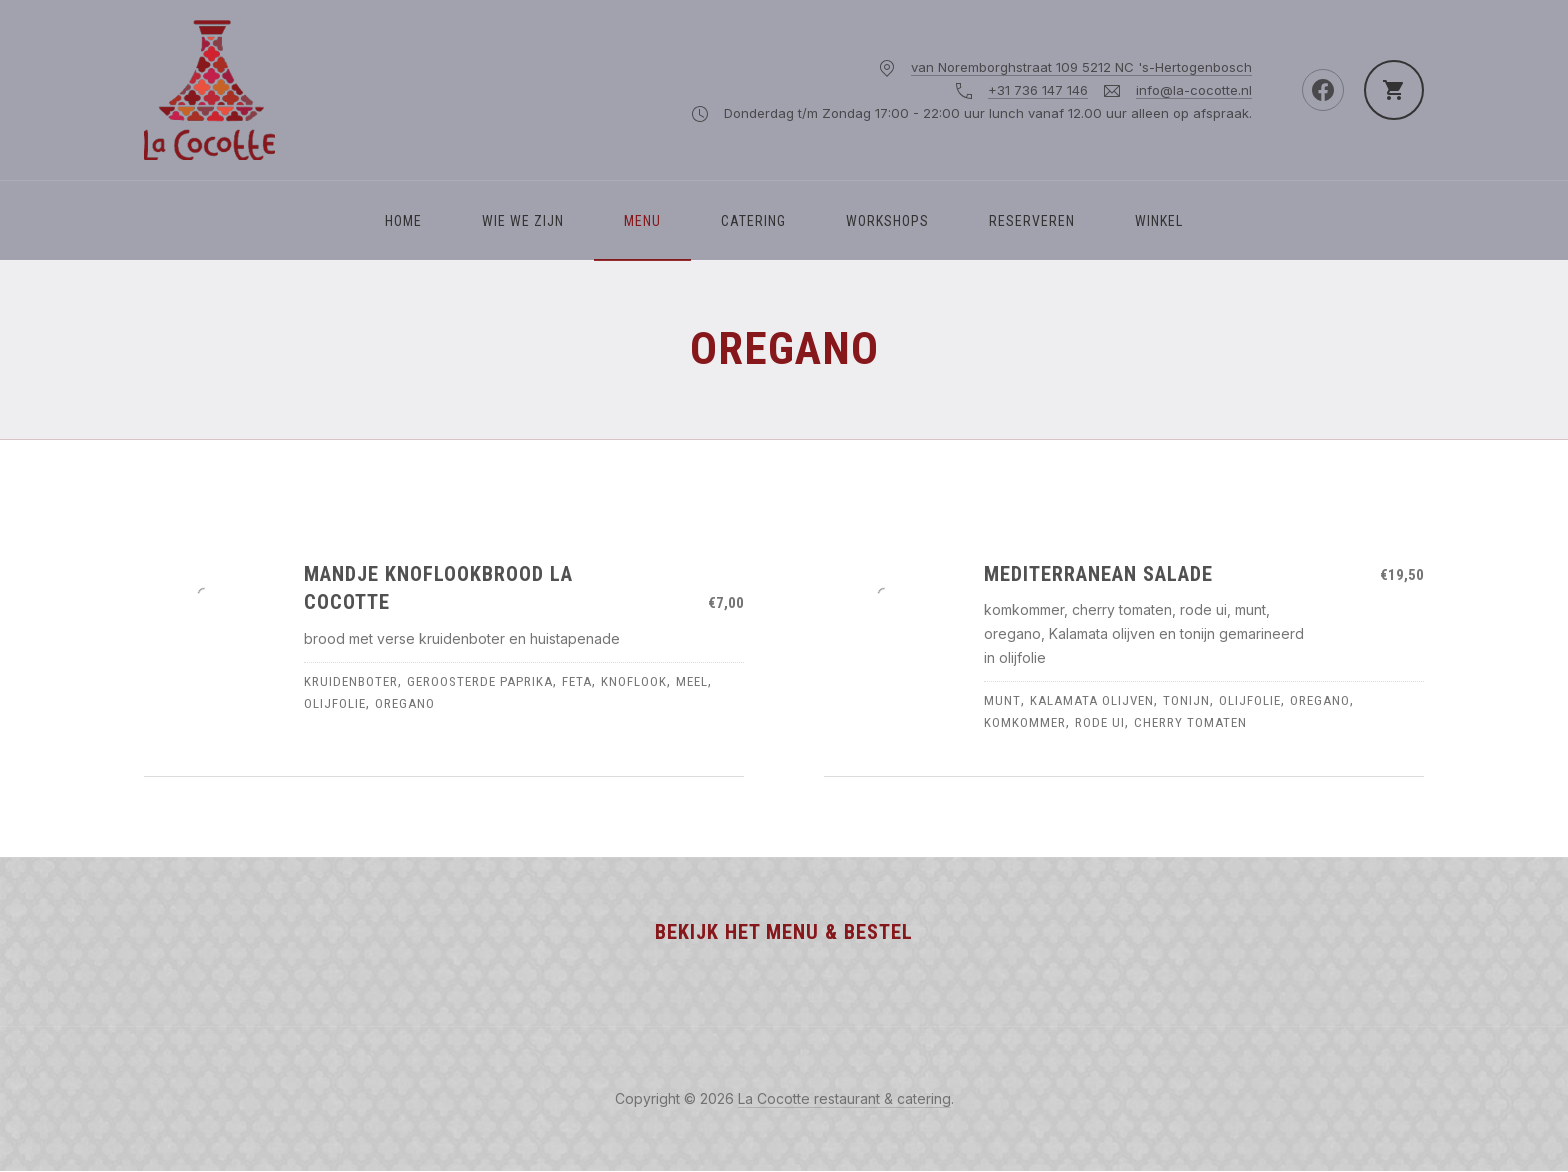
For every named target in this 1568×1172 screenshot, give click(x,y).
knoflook (634, 681)
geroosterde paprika (480, 681)
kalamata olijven (1092, 700)
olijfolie (335, 703)
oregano (405, 703)
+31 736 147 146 (1038, 90)
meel (692, 681)
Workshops (887, 221)
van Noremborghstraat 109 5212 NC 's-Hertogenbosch (1081, 67)
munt (1002, 700)
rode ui (1100, 722)
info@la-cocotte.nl (1194, 90)
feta (577, 681)
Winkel (1159, 221)
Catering (753, 221)
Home (403, 221)
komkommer (1025, 722)
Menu (642, 221)
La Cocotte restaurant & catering (844, 1098)
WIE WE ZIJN (523, 221)
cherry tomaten (1190, 722)
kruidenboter (351, 681)
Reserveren (1032, 221)
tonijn (1186, 700)
